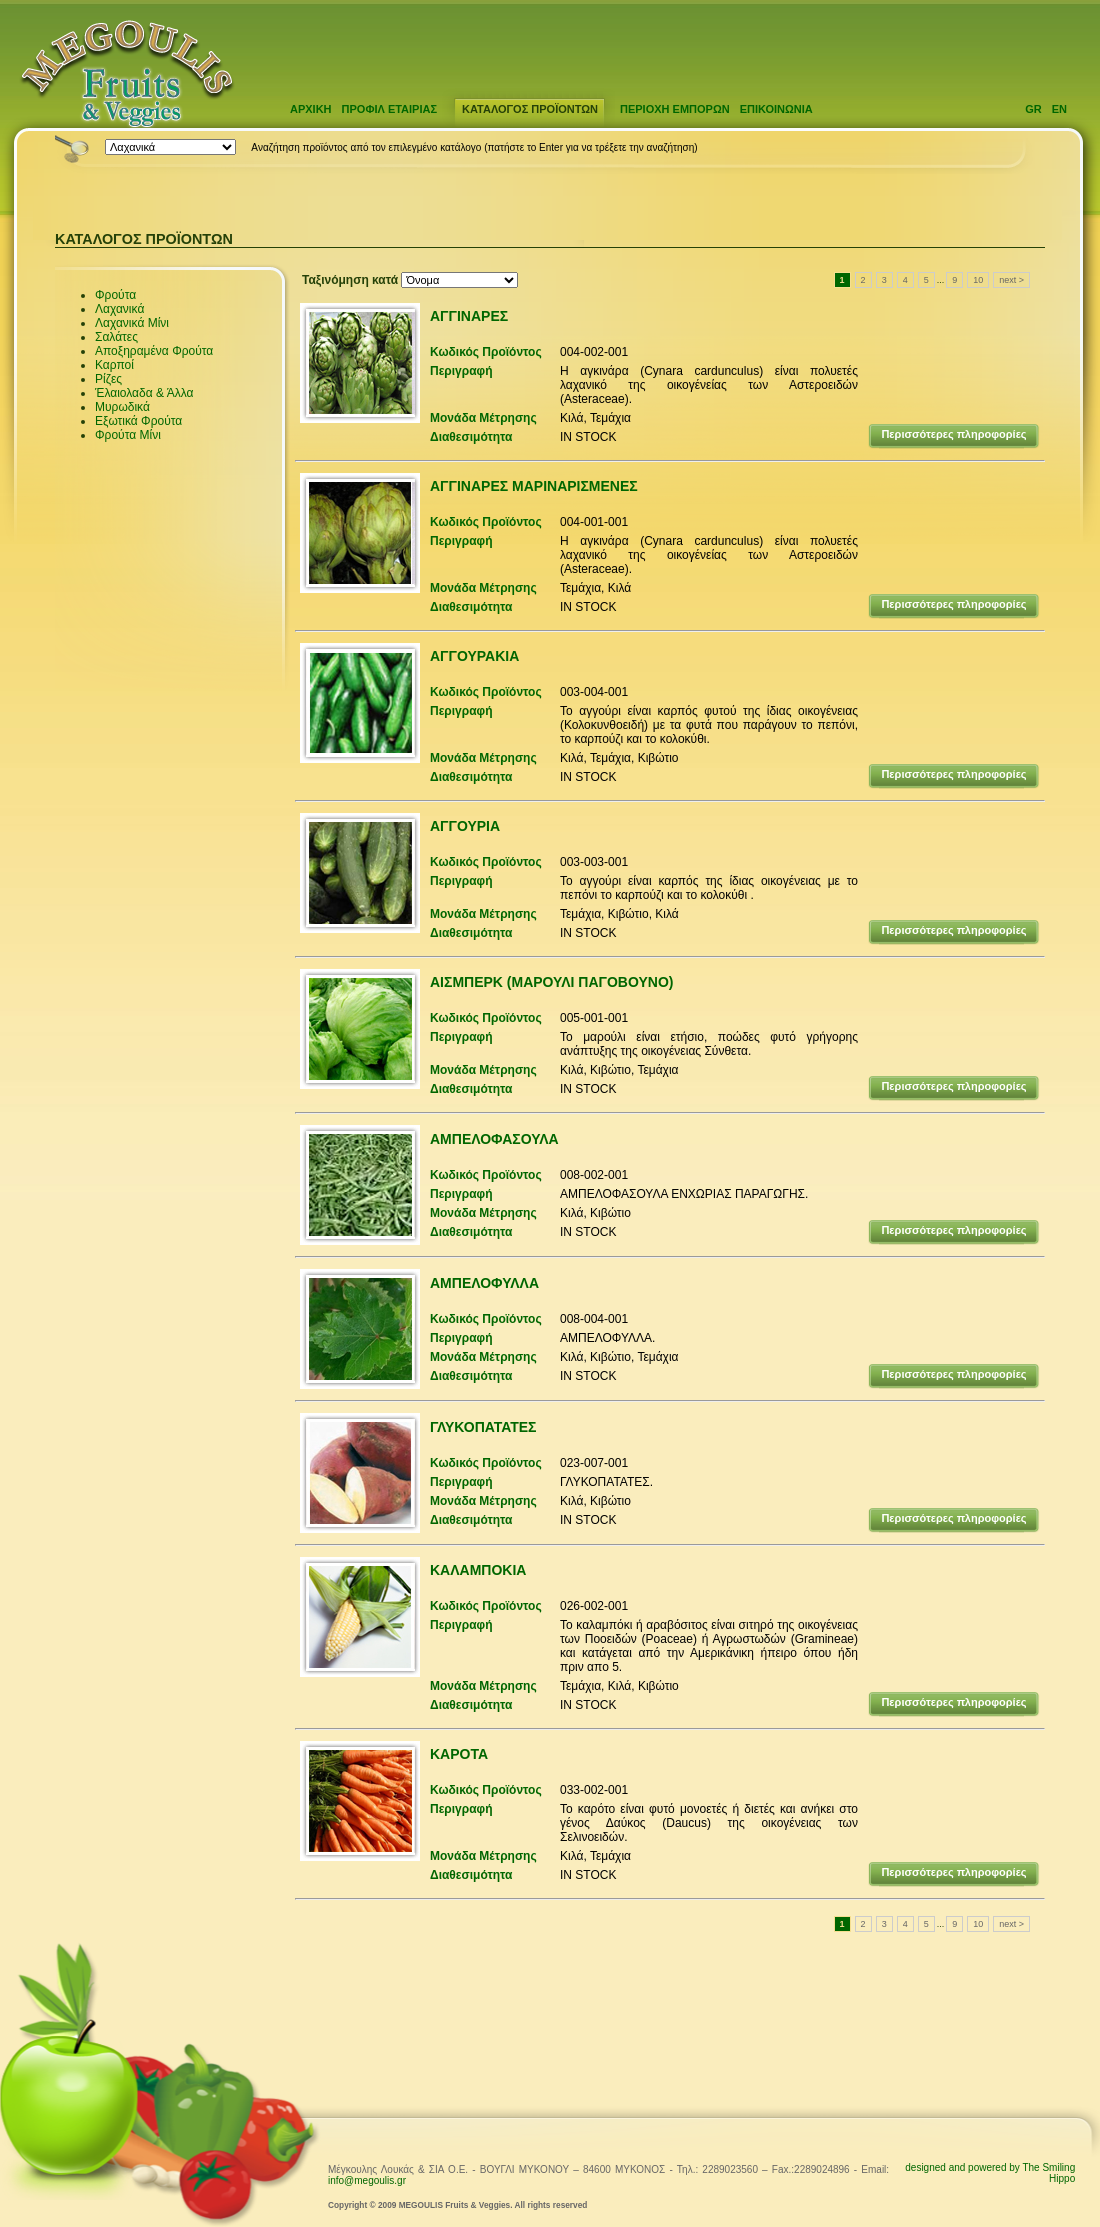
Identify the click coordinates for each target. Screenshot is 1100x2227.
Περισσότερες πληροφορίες (953, 434)
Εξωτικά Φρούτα (138, 421)
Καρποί (114, 365)
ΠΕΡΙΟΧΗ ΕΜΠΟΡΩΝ (675, 109)
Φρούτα (115, 295)
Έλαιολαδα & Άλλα (144, 393)
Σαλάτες (116, 337)
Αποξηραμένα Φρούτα (154, 351)
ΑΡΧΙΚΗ (311, 109)
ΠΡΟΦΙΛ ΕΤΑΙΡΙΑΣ (390, 109)
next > (1011, 280)
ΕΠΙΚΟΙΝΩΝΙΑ (776, 109)
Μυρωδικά (122, 407)
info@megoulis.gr (367, 2180)
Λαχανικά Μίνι (132, 323)
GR (1033, 109)
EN (1059, 109)
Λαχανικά (119, 309)
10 (978, 280)
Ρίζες (108, 379)
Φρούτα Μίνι (128, 435)
